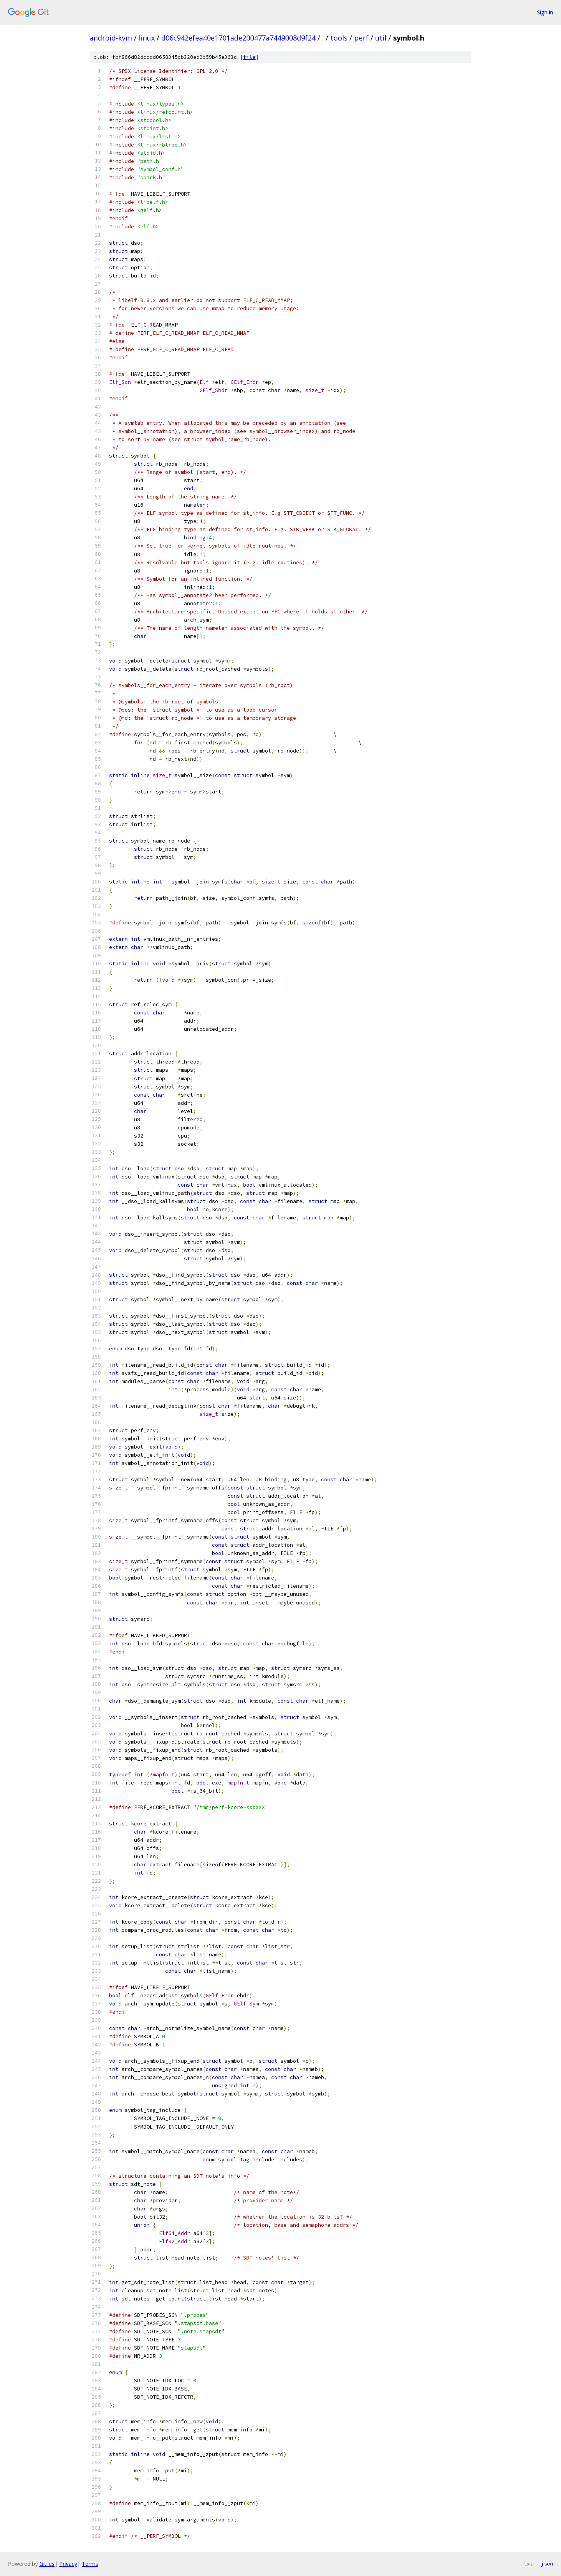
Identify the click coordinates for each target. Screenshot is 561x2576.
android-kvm (111, 37)
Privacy (68, 2563)
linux (147, 37)
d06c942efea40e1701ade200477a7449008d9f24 (238, 37)
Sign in (545, 12)
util (380, 37)
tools (339, 37)
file (249, 57)
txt (528, 2563)
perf (361, 37)
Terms (90, 2563)
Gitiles (47, 2563)
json (547, 2563)
